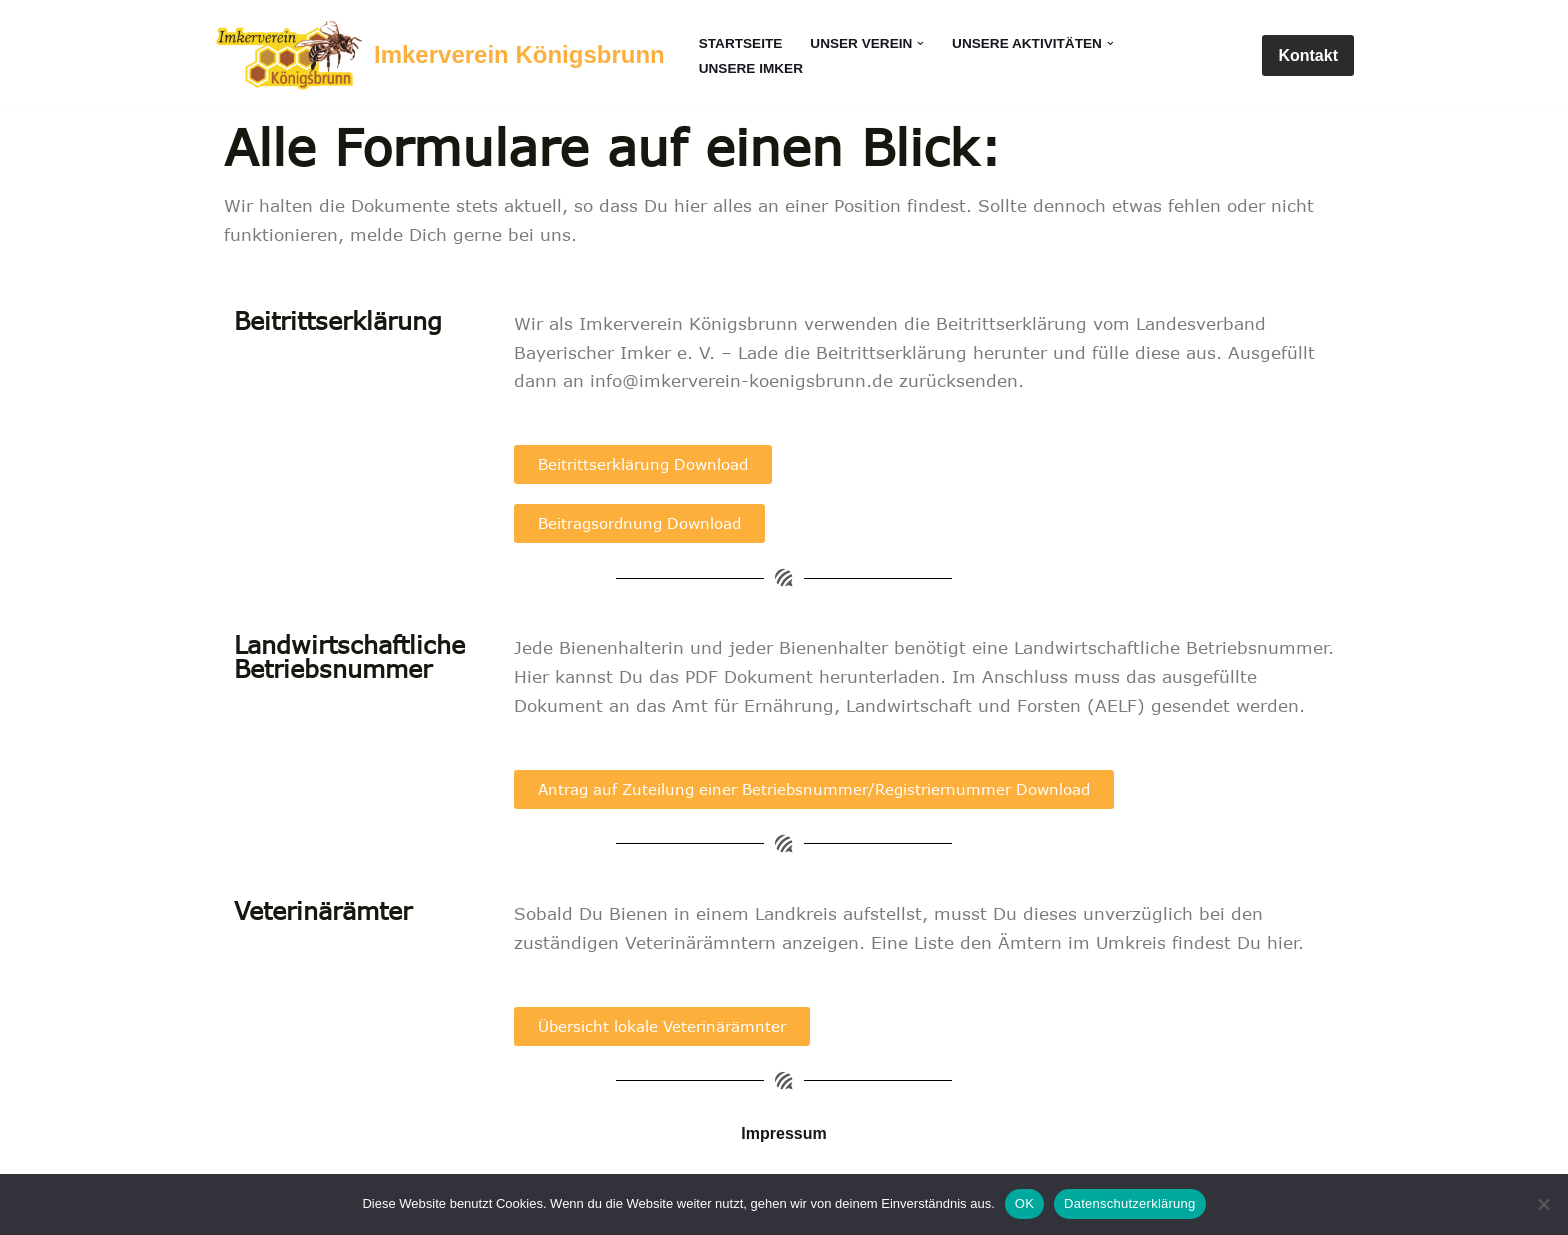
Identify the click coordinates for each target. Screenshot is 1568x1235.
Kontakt (1308, 55)
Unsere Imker (751, 68)
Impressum (783, 1133)
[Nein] (1543, 1204)
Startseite (741, 43)
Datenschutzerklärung (1129, 1203)
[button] (920, 43)
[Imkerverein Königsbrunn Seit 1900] (439, 55)
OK (1024, 1203)
